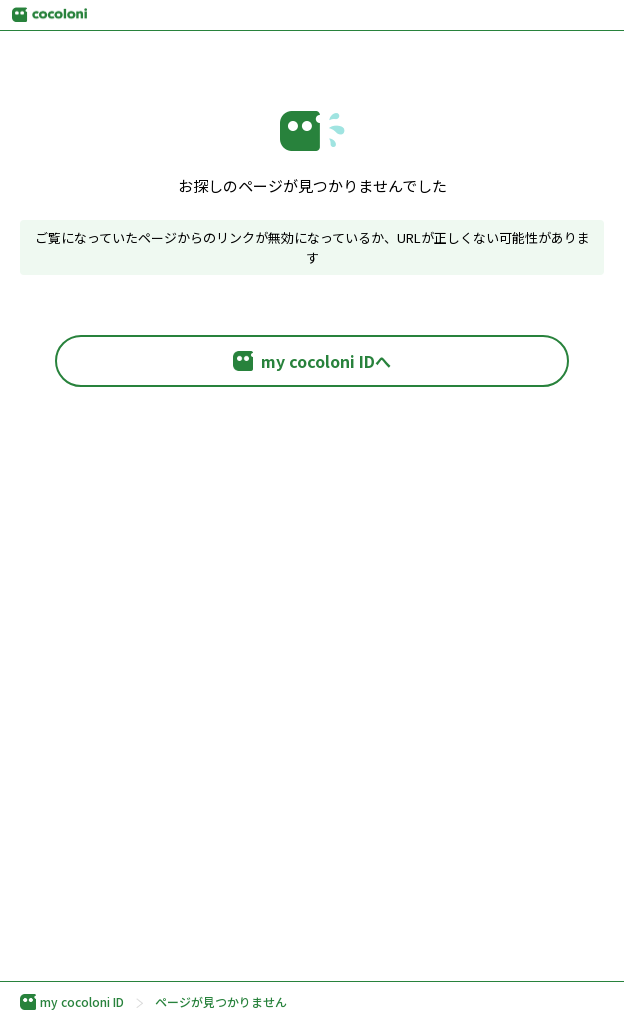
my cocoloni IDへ (312, 361)
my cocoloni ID (72, 1002)
